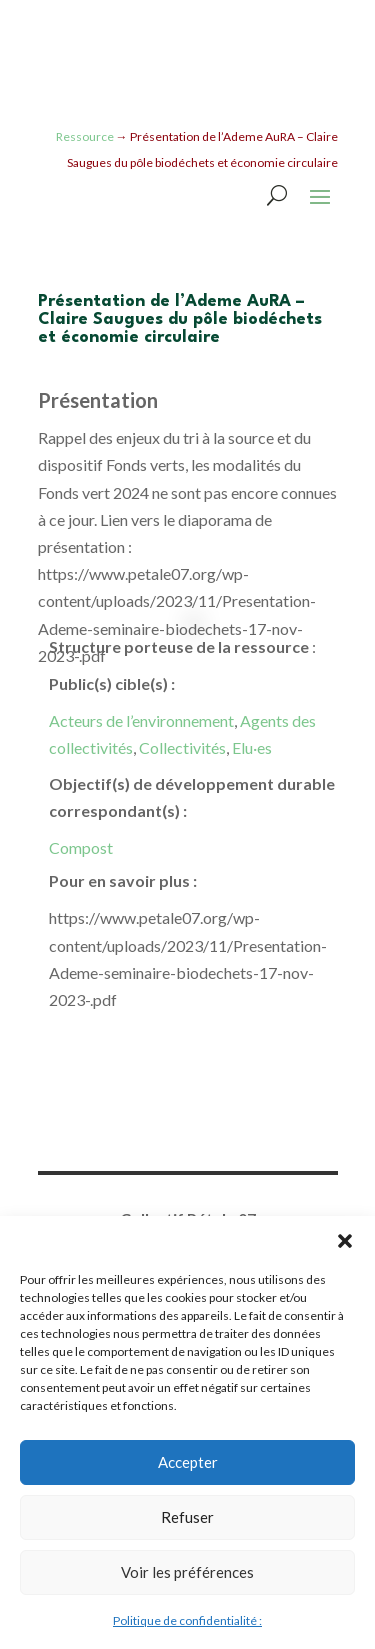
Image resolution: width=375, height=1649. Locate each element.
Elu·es (252, 747)
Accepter (188, 1462)
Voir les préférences (187, 1572)
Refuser (187, 1517)
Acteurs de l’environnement (141, 720)
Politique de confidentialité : (187, 1620)
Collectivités (182, 747)
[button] (345, 1241)
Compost (81, 847)
